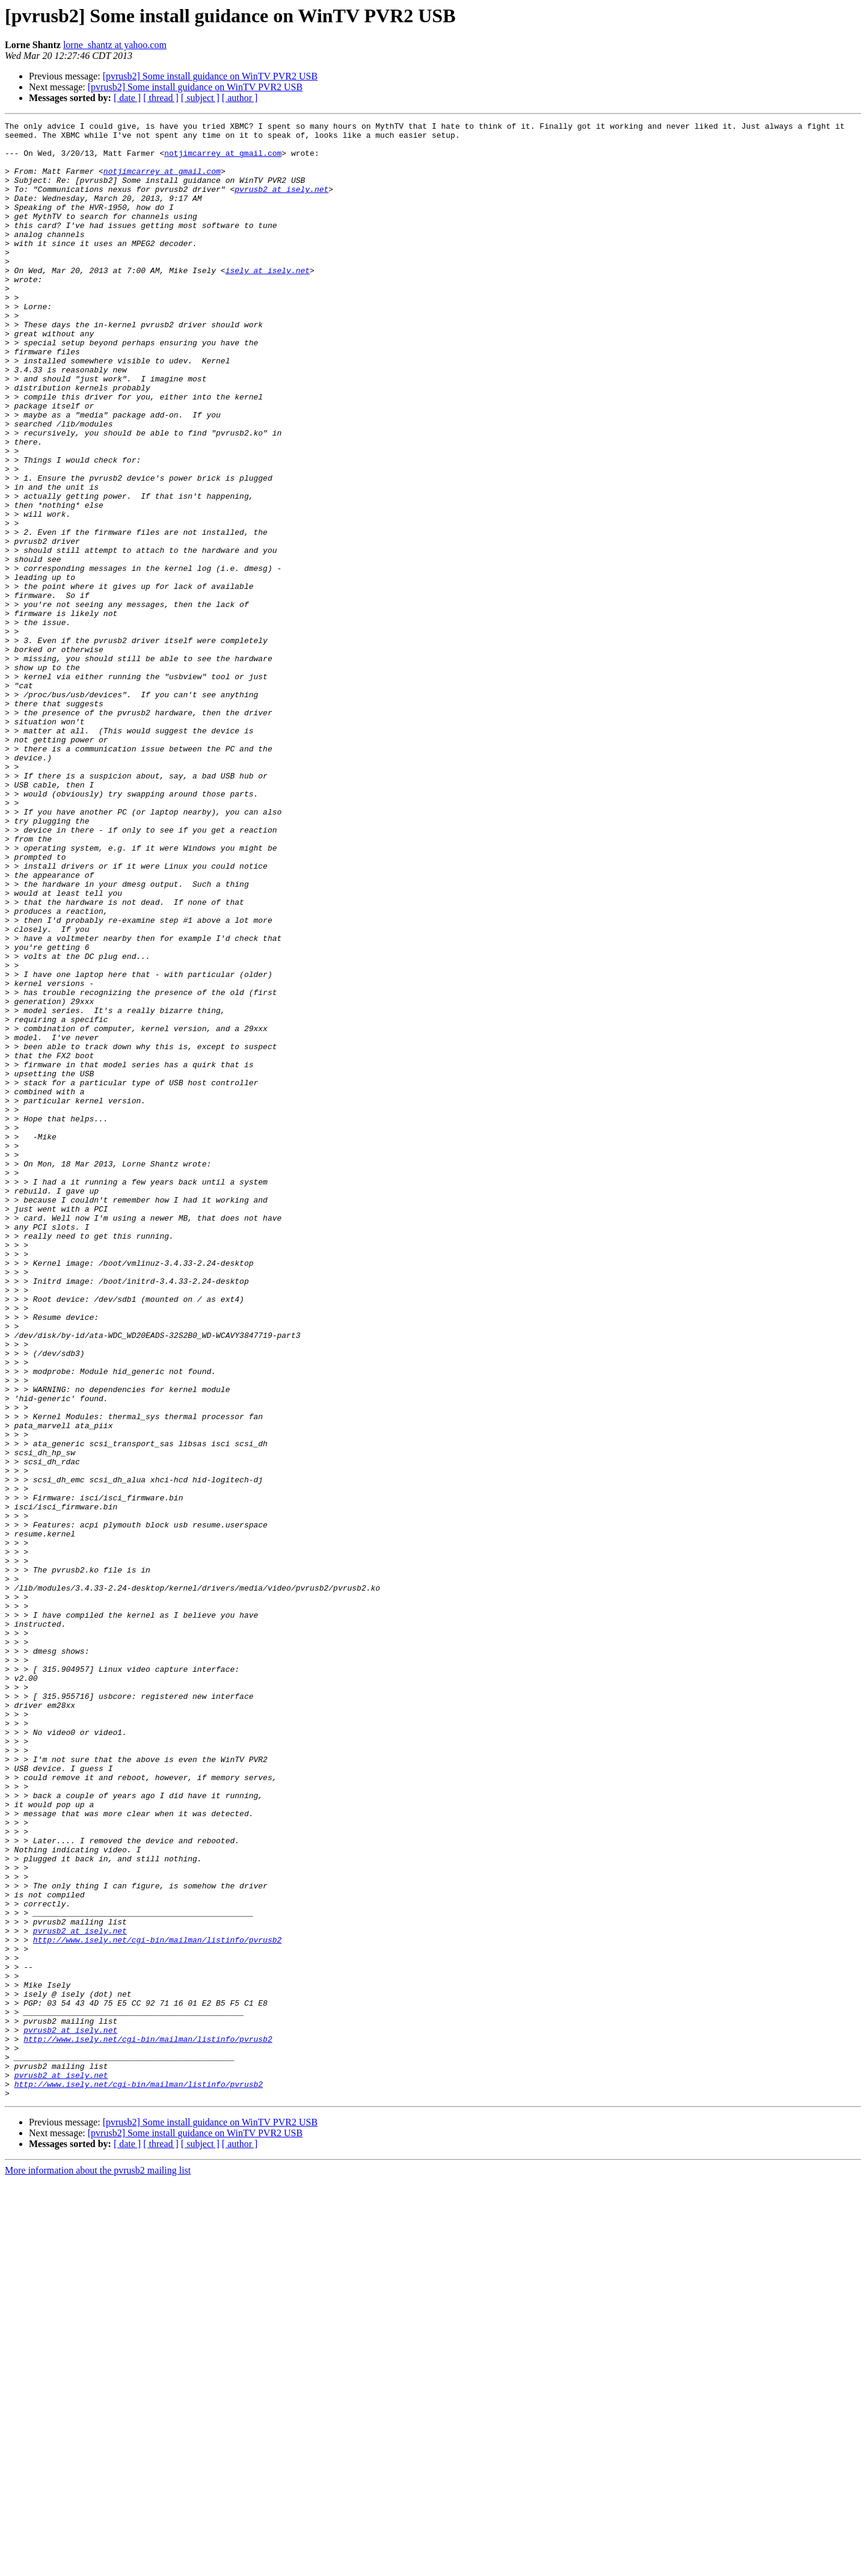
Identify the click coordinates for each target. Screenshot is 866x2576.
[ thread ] (161, 98)
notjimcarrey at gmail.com (222, 160)
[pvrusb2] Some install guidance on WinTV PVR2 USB (210, 76)
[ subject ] (200, 98)
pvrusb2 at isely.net (281, 203)
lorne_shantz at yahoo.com (115, 45)
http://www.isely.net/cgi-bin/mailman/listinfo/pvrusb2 (157, 2304)
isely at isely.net (268, 300)
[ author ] (240, 98)
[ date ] (127, 98)
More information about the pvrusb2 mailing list (98, 2565)
